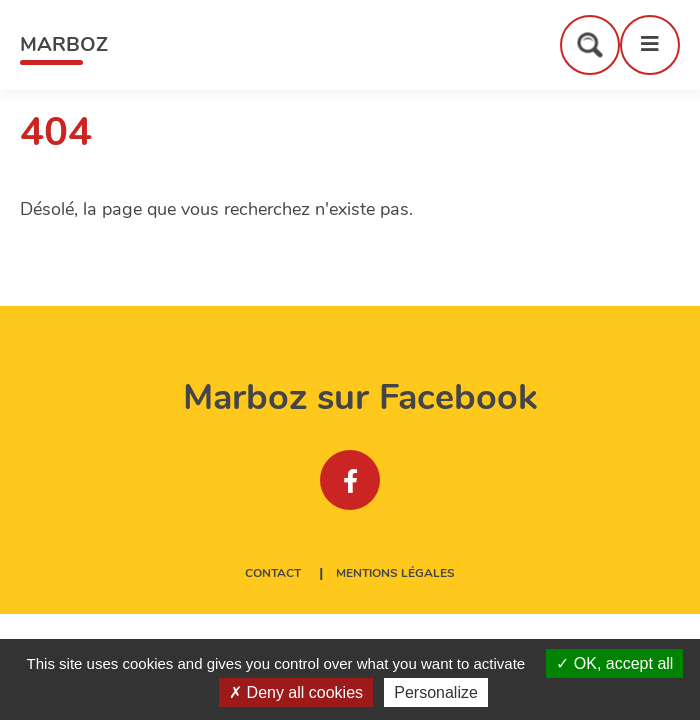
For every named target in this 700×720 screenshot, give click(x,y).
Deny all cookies (296, 692)
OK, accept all (614, 663)
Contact (273, 573)
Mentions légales (395, 573)
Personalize (436, 692)
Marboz (64, 44)
